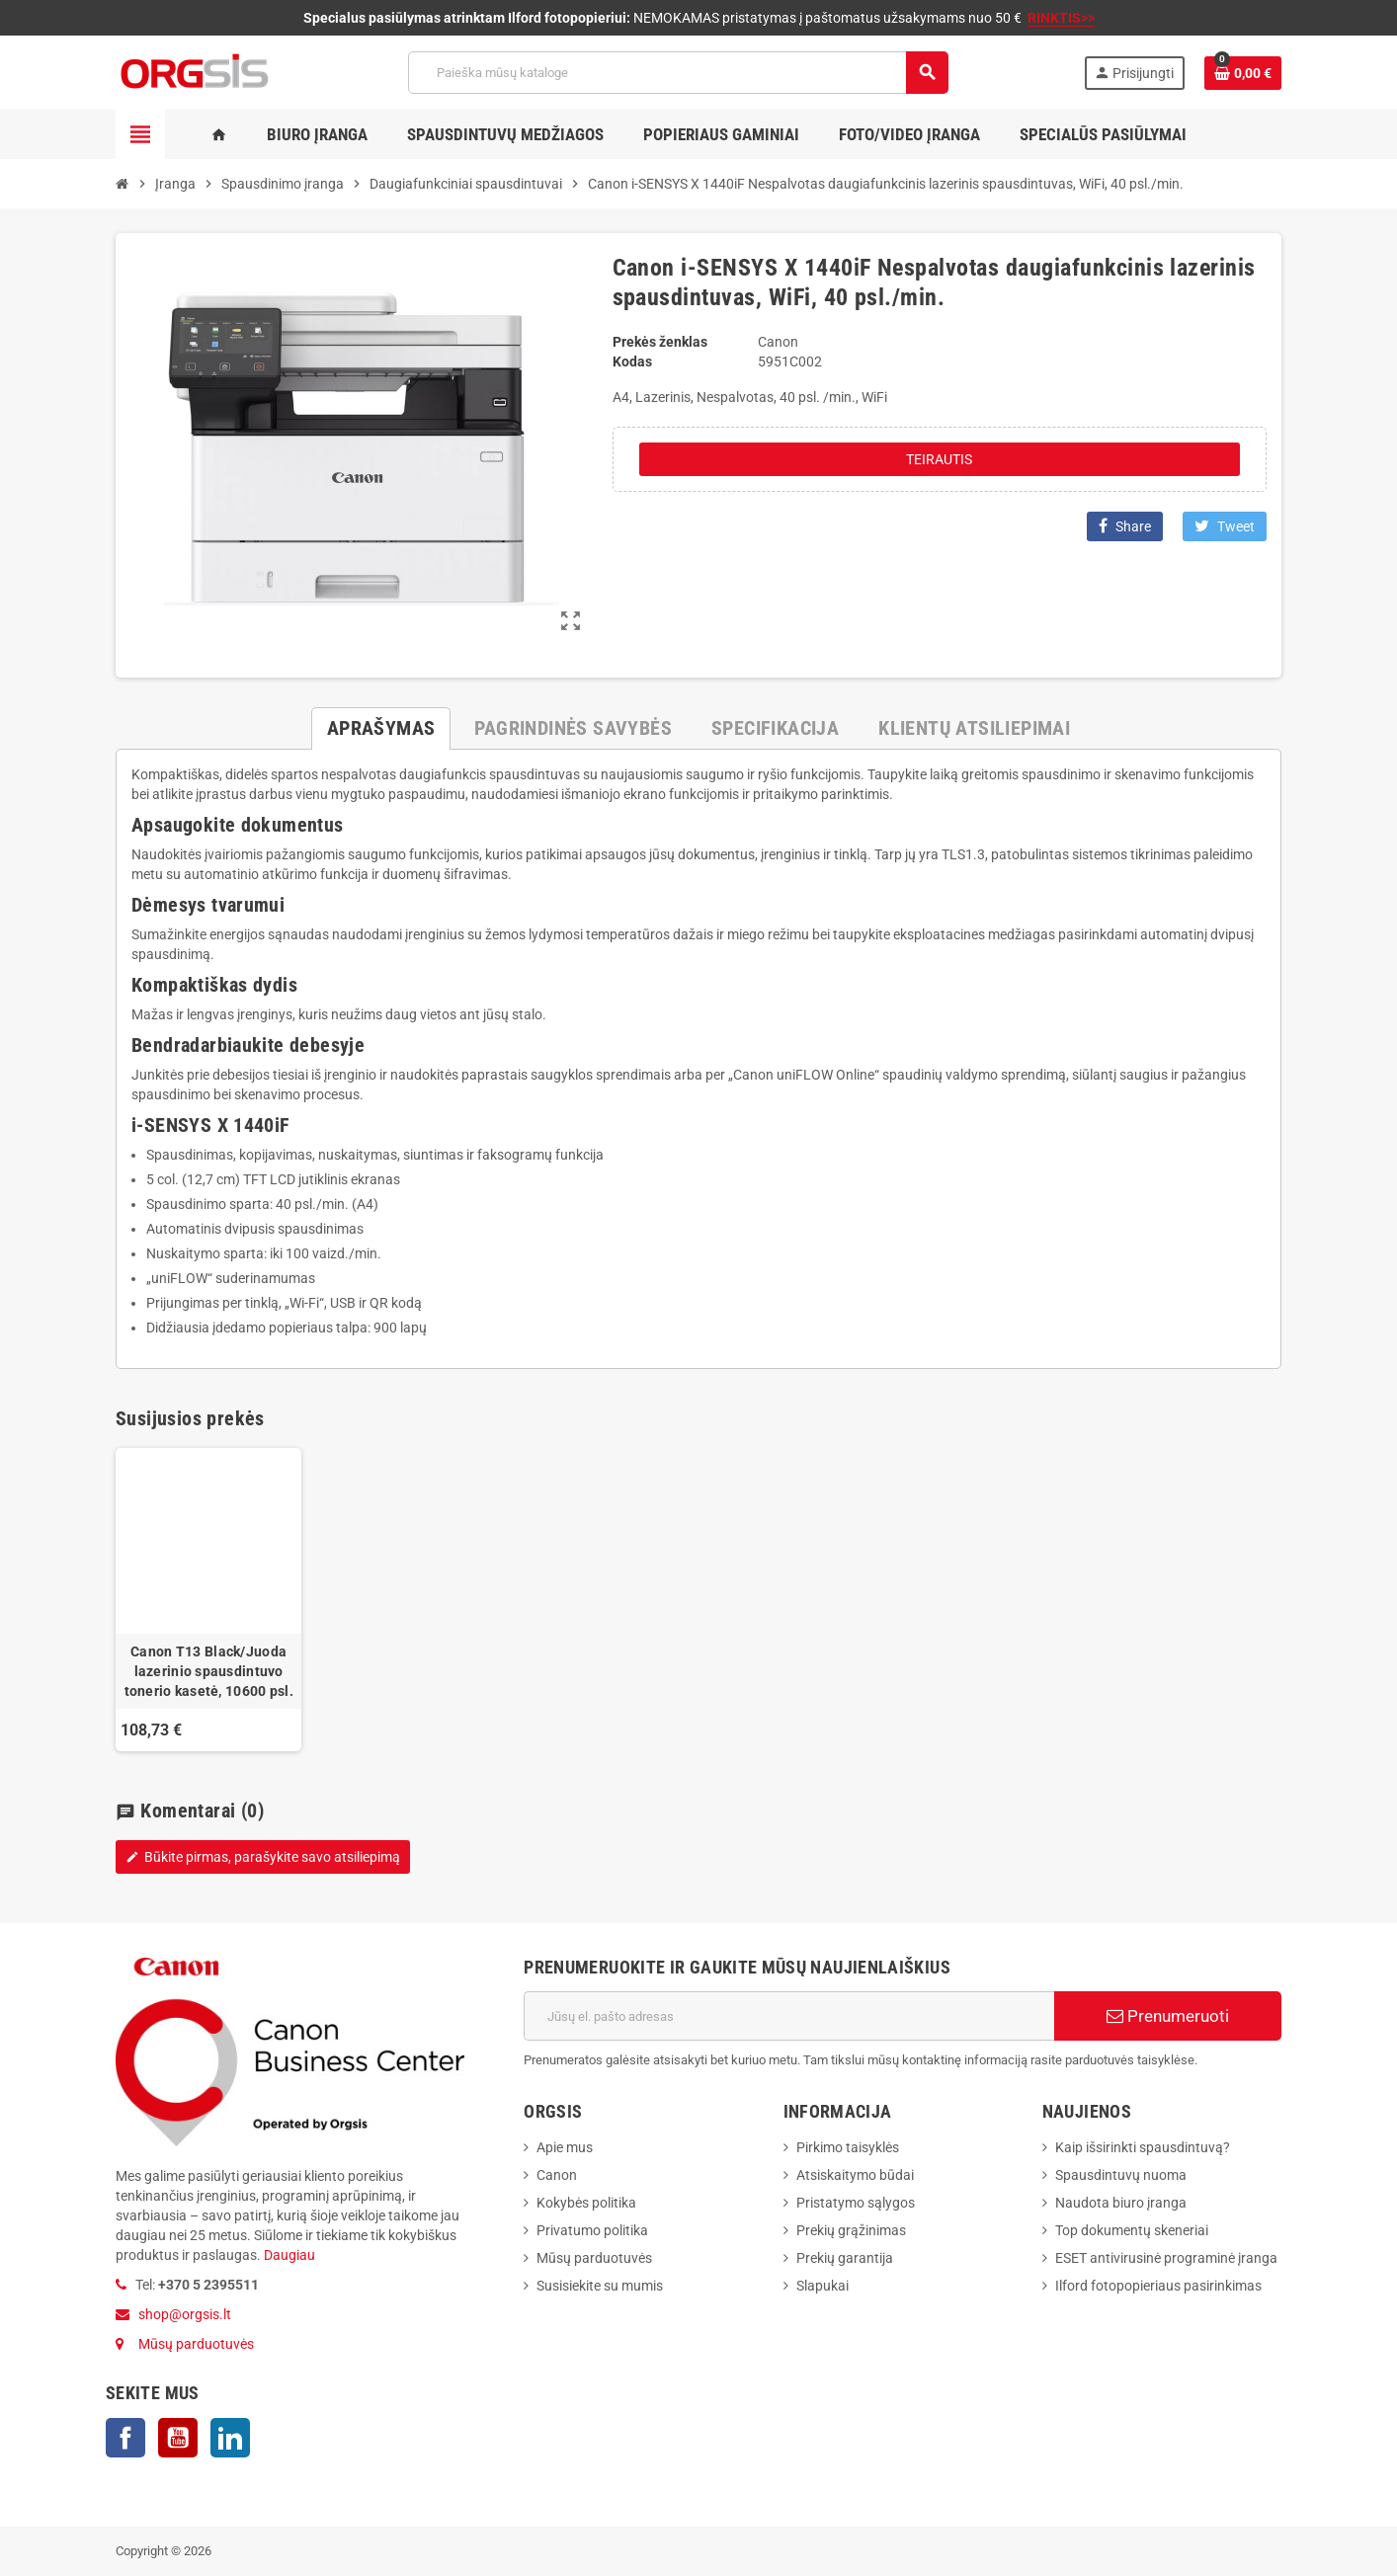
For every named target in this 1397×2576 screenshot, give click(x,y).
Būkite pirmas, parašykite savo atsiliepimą (262, 1857)
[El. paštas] (789, 2016)
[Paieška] (677, 72)
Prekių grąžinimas (851, 2230)
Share (1125, 526)
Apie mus (564, 2147)
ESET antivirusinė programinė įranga (1166, 2258)
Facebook (125, 2437)
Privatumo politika (592, 2230)
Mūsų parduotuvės (196, 2344)
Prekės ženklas (660, 342)
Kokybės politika (586, 2203)
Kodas (632, 361)
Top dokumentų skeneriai (1131, 2230)
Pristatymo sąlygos (855, 2203)
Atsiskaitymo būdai (855, 2175)
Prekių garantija (844, 2258)
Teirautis (939, 459)
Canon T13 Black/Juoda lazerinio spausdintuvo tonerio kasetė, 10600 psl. (208, 1671)
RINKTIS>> (1061, 18)
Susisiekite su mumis (599, 2286)
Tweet (1224, 526)
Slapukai (822, 2286)
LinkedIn (230, 2437)
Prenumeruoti (1168, 2016)
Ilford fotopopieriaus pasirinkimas (1158, 2286)
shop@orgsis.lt (184, 2314)
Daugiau (288, 2255)
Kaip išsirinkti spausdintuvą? (1142, 2147)
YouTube (178, 2437)
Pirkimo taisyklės (847, 2147)
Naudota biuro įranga (1121, 2203)
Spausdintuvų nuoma (1121, 2175)
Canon (556, 2175)
